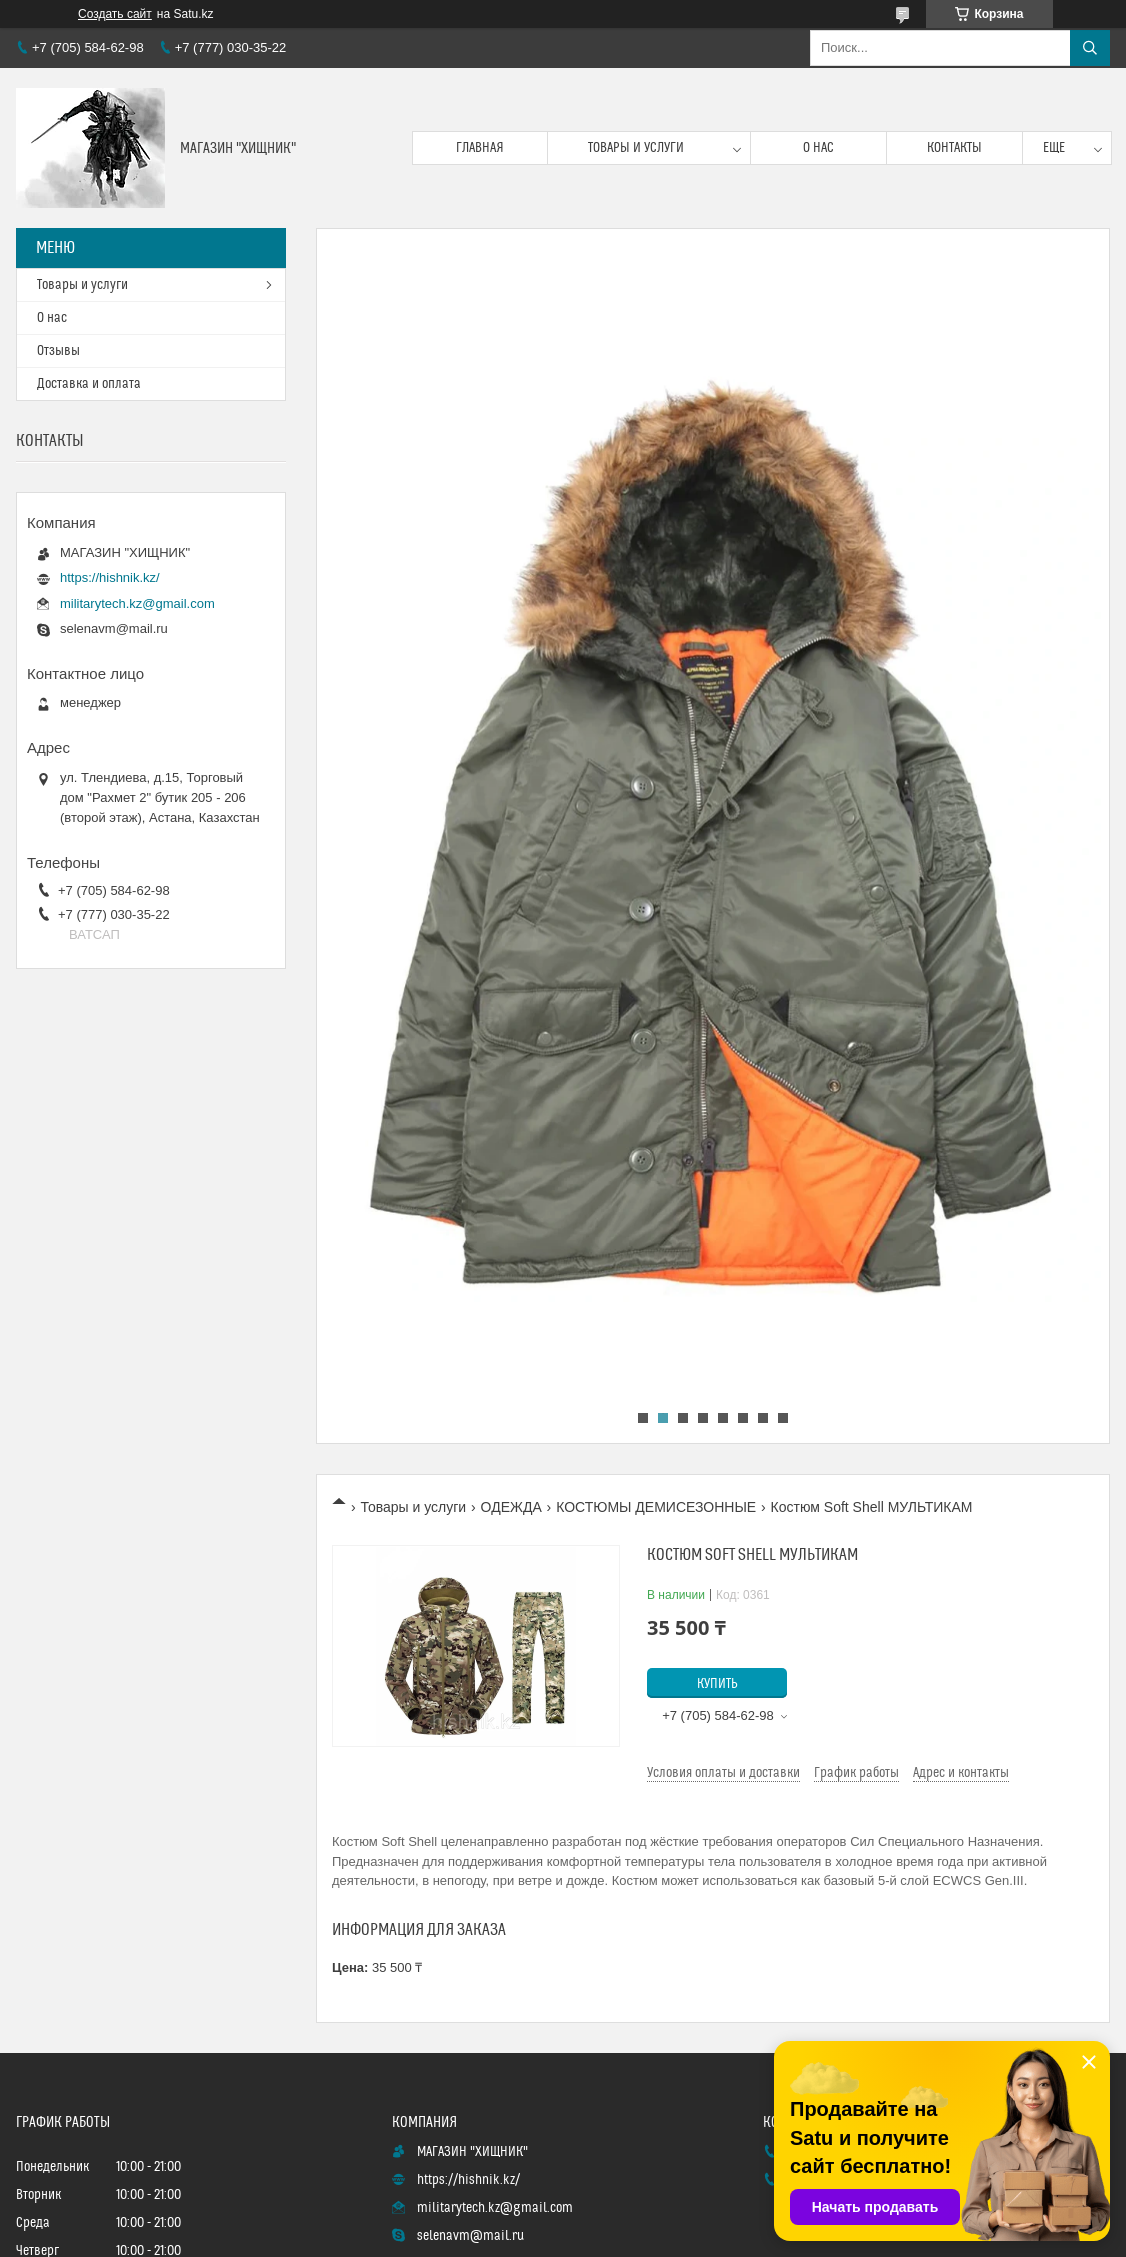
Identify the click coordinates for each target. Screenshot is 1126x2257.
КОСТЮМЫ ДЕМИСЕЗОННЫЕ (656, 1507)
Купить (717, 1684)
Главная (480, 148)
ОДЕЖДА (511, 1507)
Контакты (954, 148)
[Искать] (1090, 48)
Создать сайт (115, 14)
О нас (818, 148)
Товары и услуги (636, 148)
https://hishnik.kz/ (110, 577)
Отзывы (58, 351)
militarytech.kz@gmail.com (137, 603)
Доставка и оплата (89, 384)
